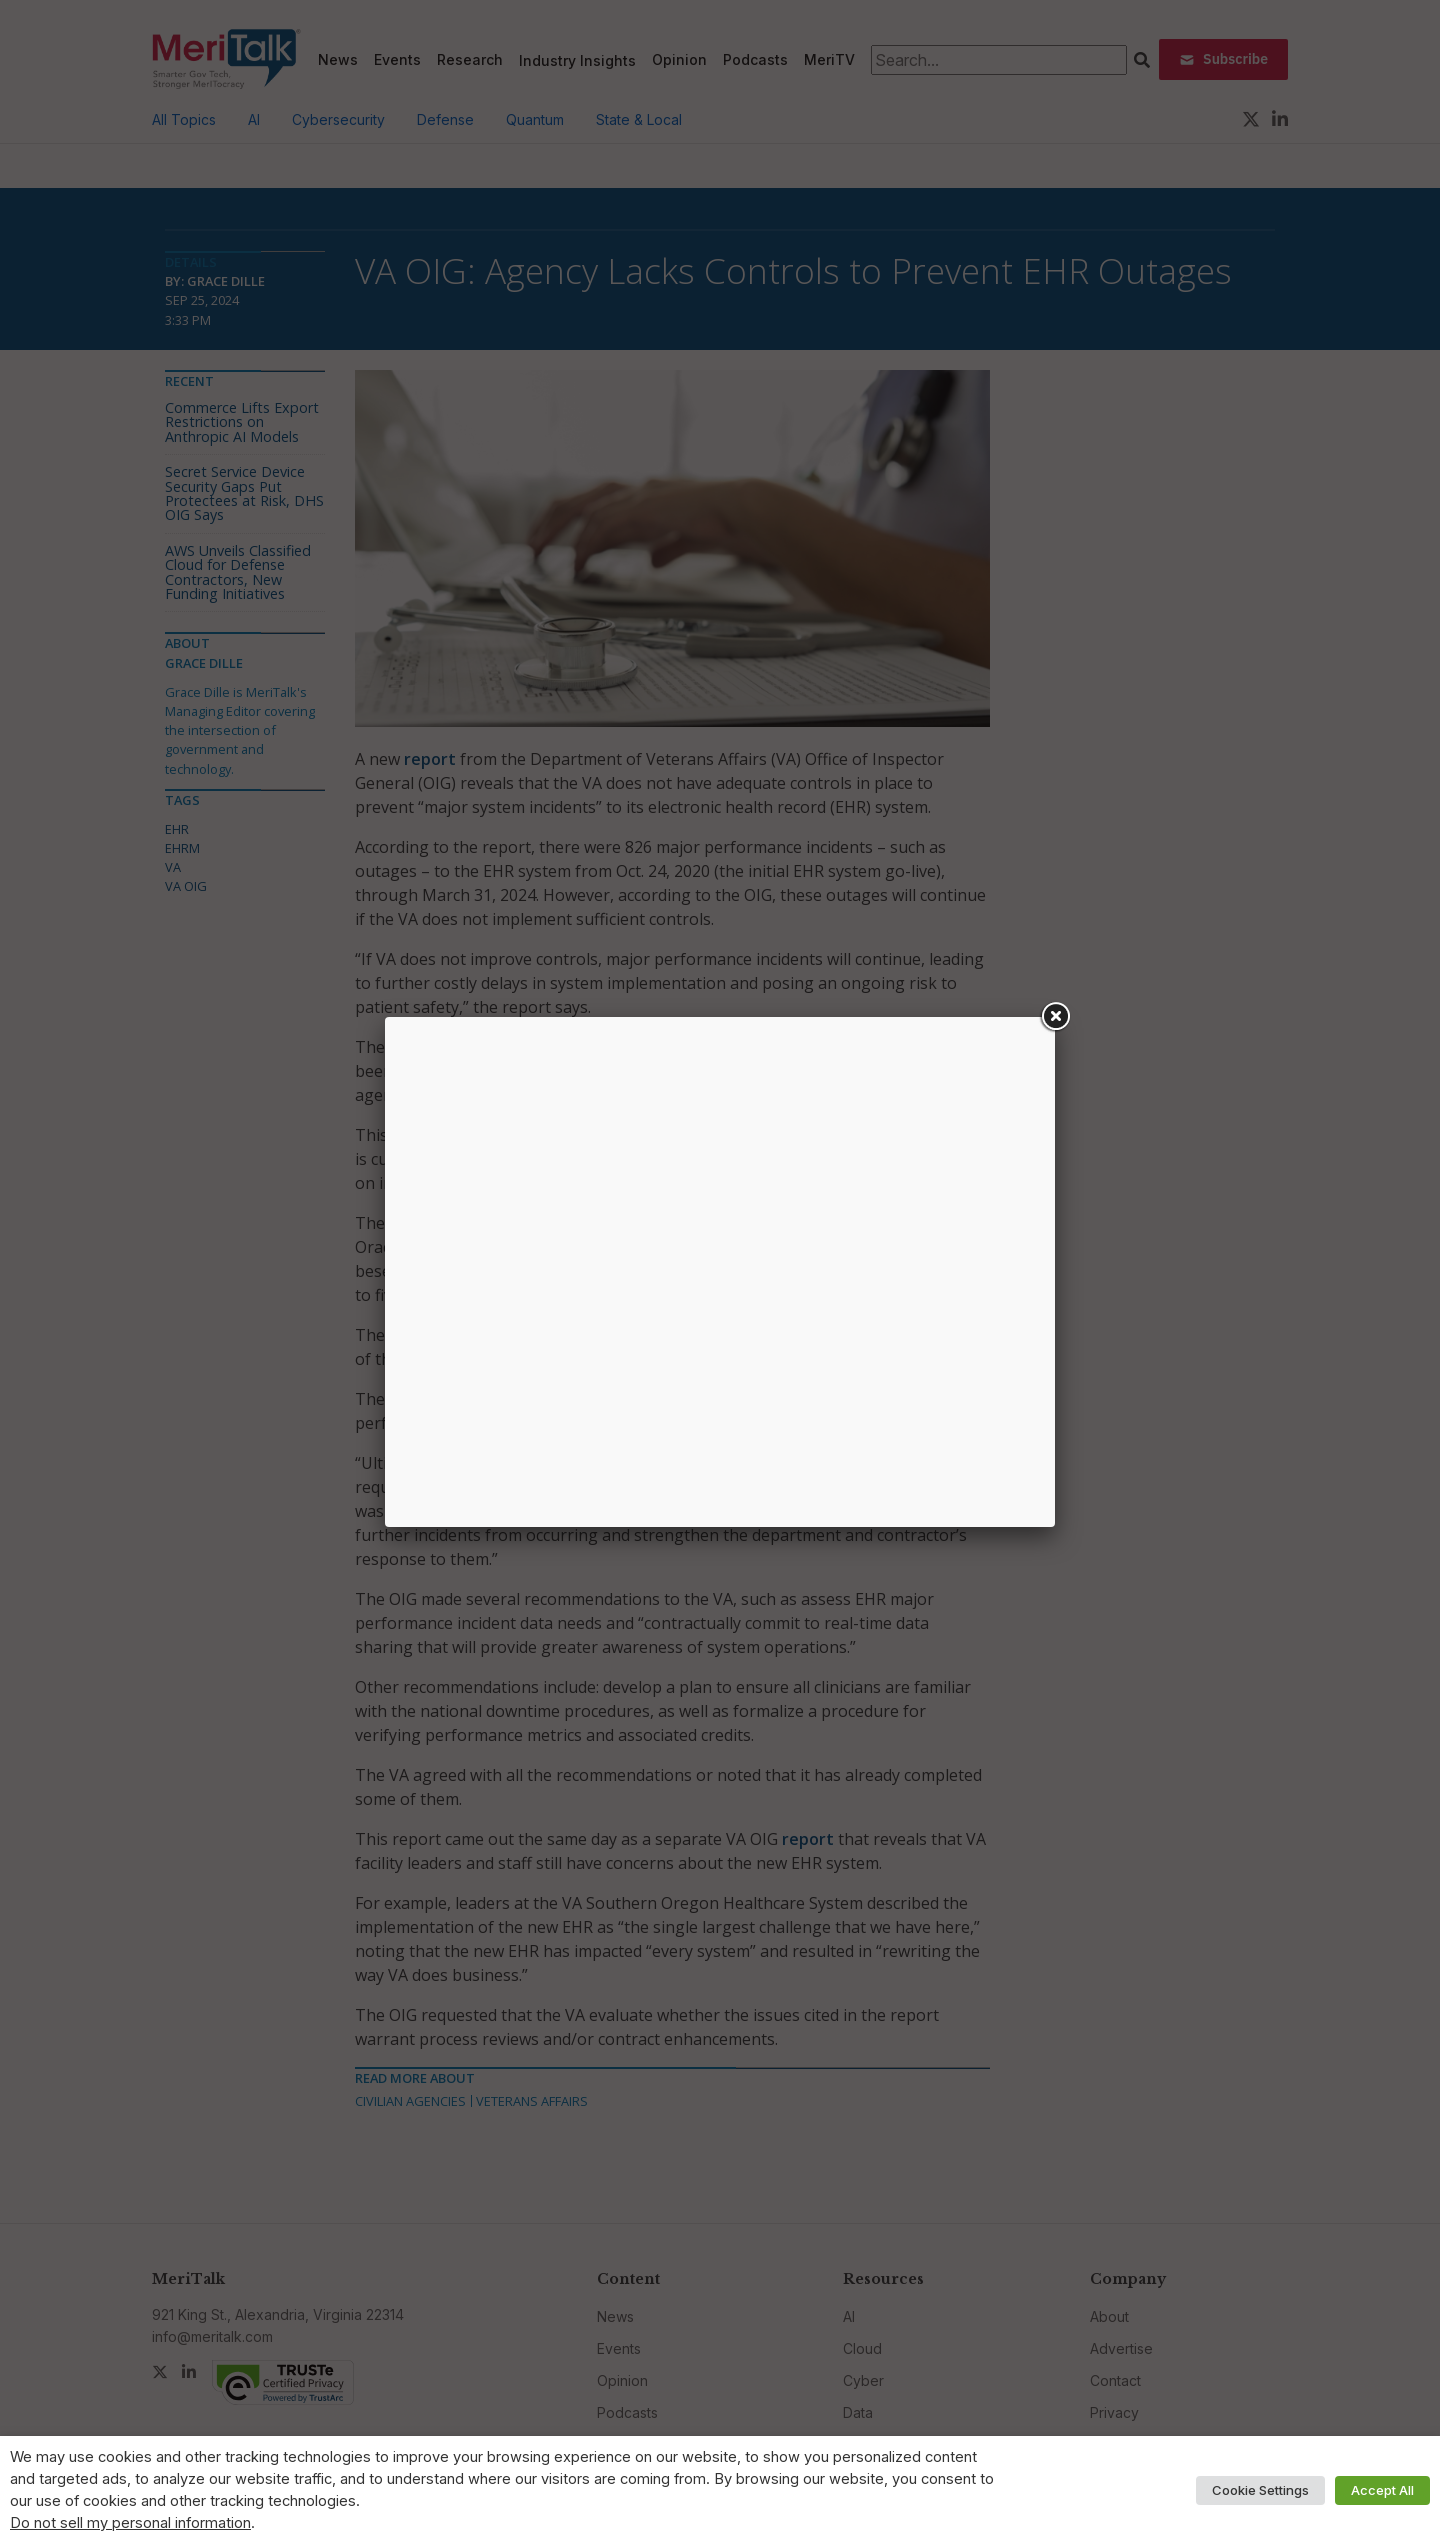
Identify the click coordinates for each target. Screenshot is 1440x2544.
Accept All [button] (1382, 2490)
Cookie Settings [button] (1260, 2490)
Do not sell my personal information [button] (130, 2523)
